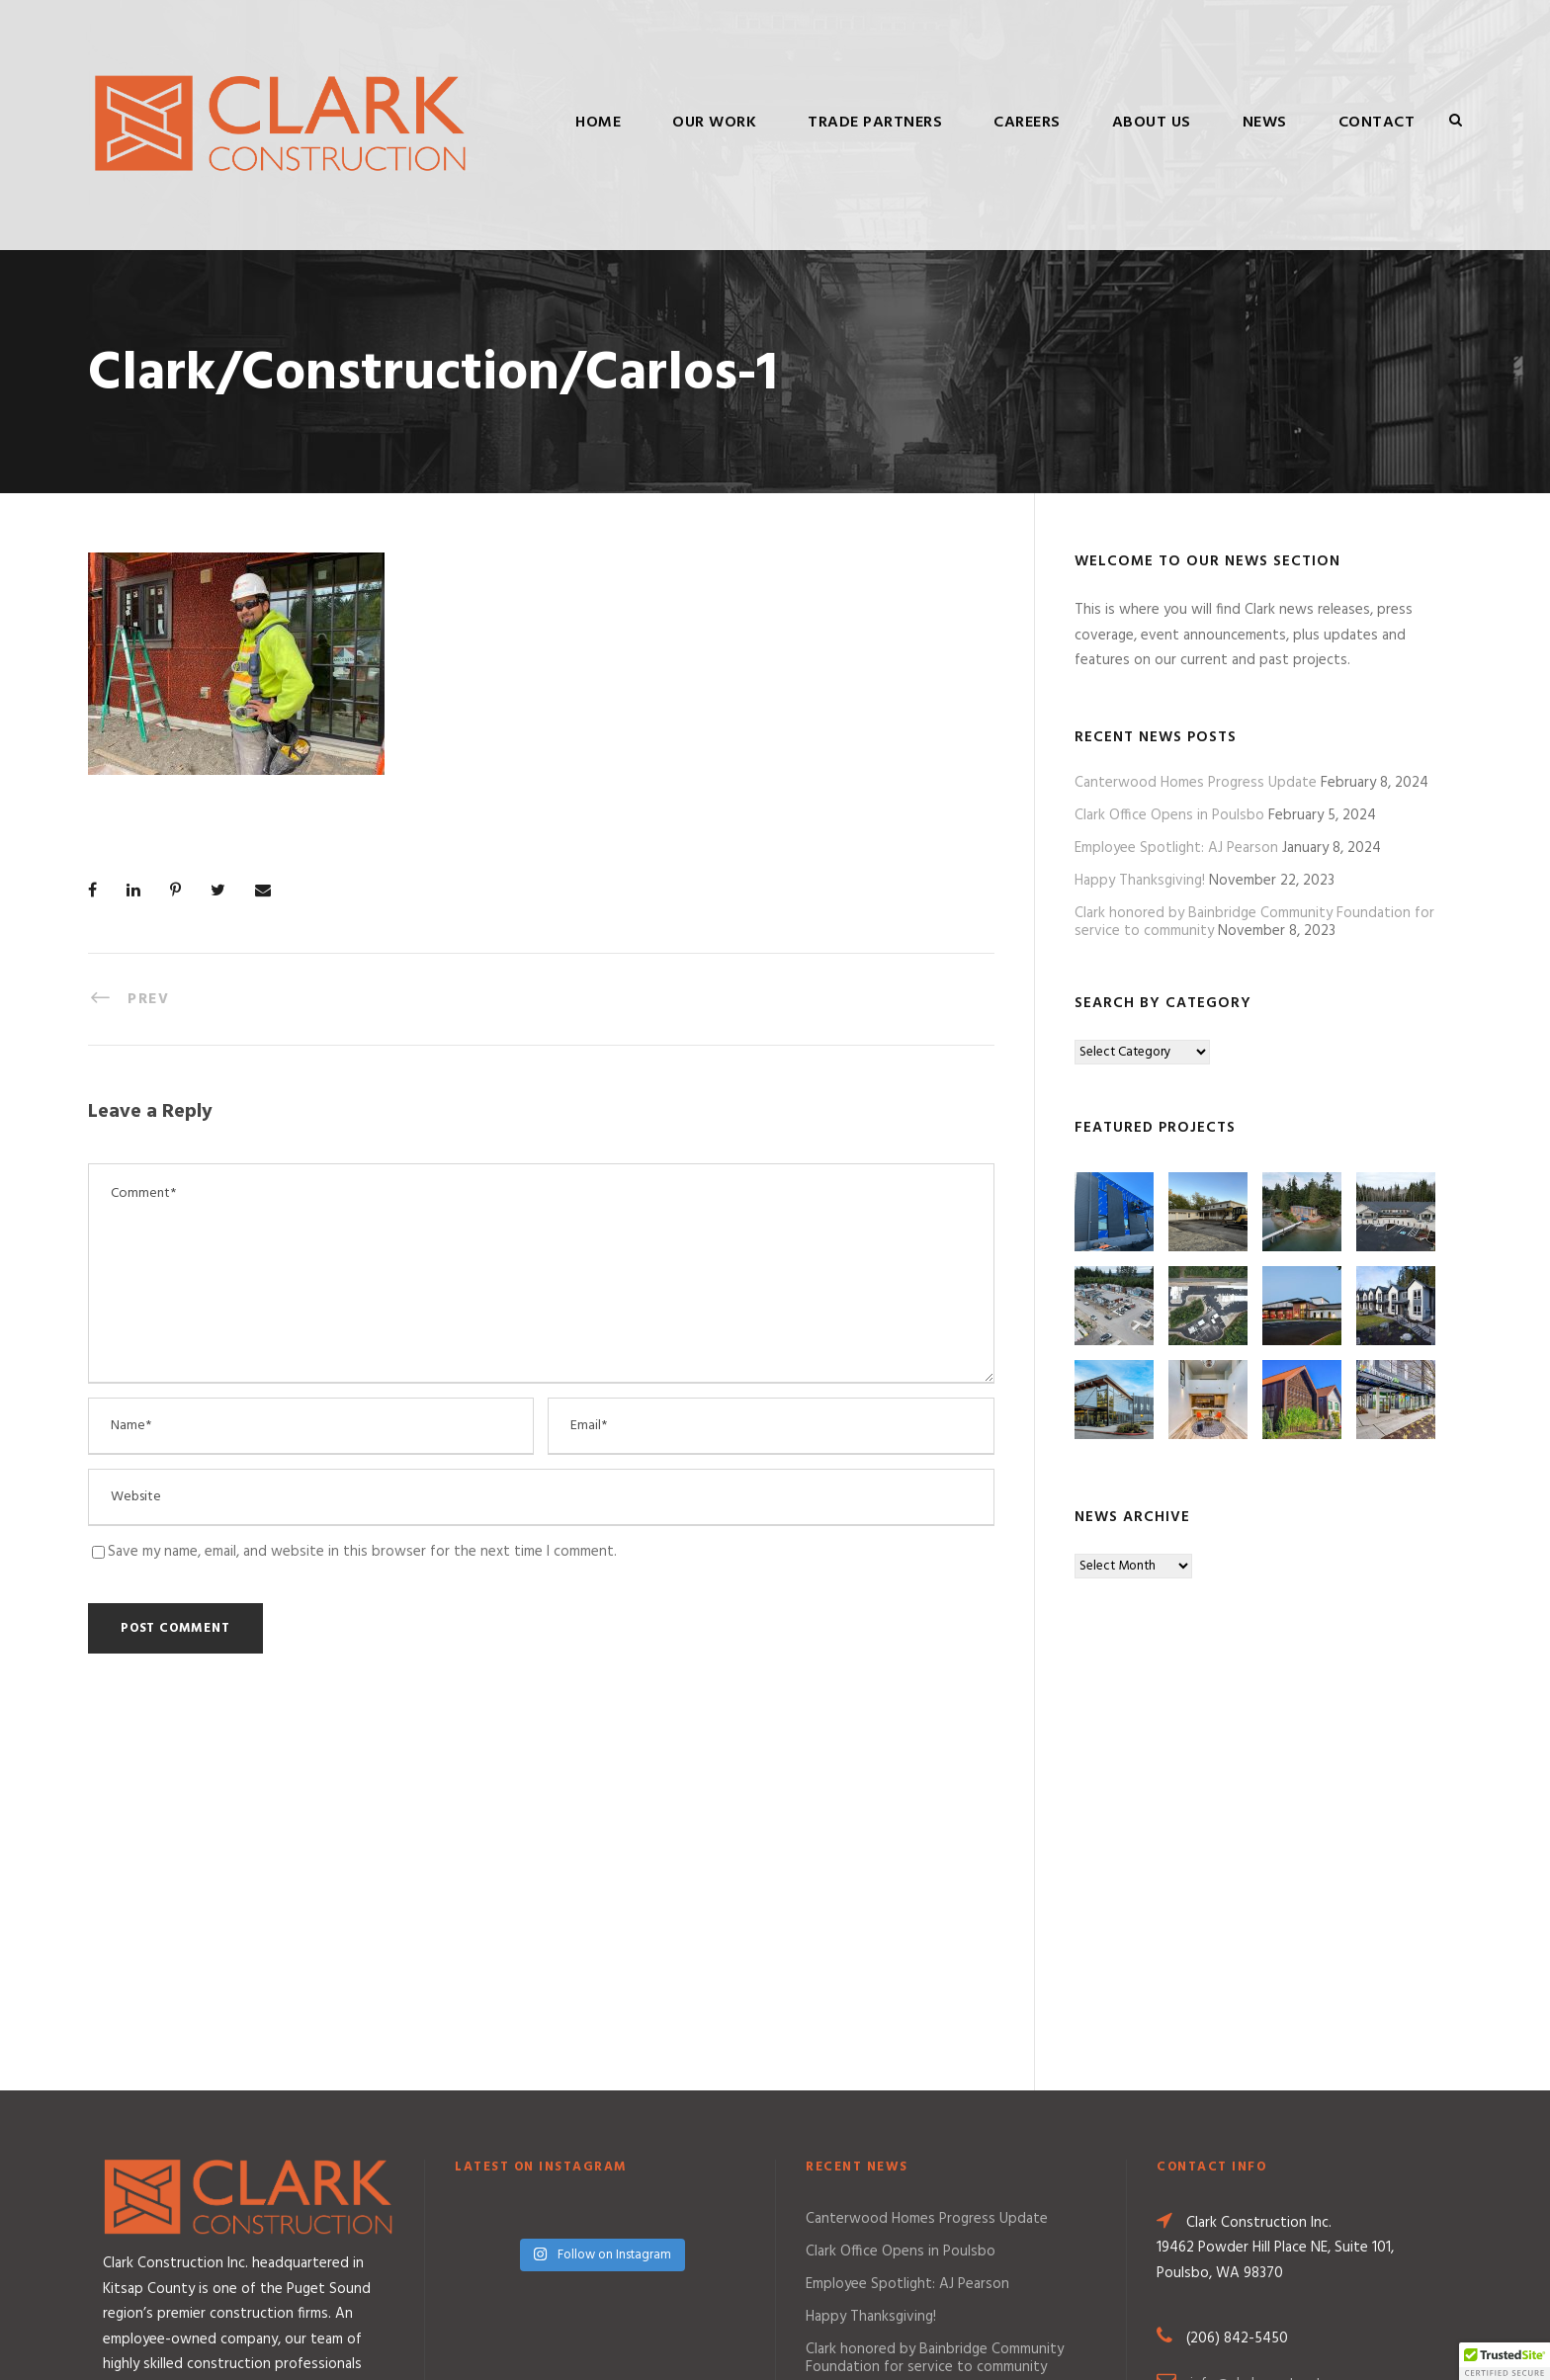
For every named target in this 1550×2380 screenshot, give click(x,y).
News (1265, 122)
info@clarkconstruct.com (1271, 2030)
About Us (1151, 122)
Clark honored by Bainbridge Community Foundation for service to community (935, 2004)
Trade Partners (875, 122)
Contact (1377, 122)
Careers (1027, 122)
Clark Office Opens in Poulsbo (1169, 815)
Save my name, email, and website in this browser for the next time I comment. (362, 1552)
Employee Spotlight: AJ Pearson (1176, 848)
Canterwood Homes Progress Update (1196, 783)
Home (598, 122)
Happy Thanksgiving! (1140, 880)
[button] (1504, 2361)
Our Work (714, 122)
